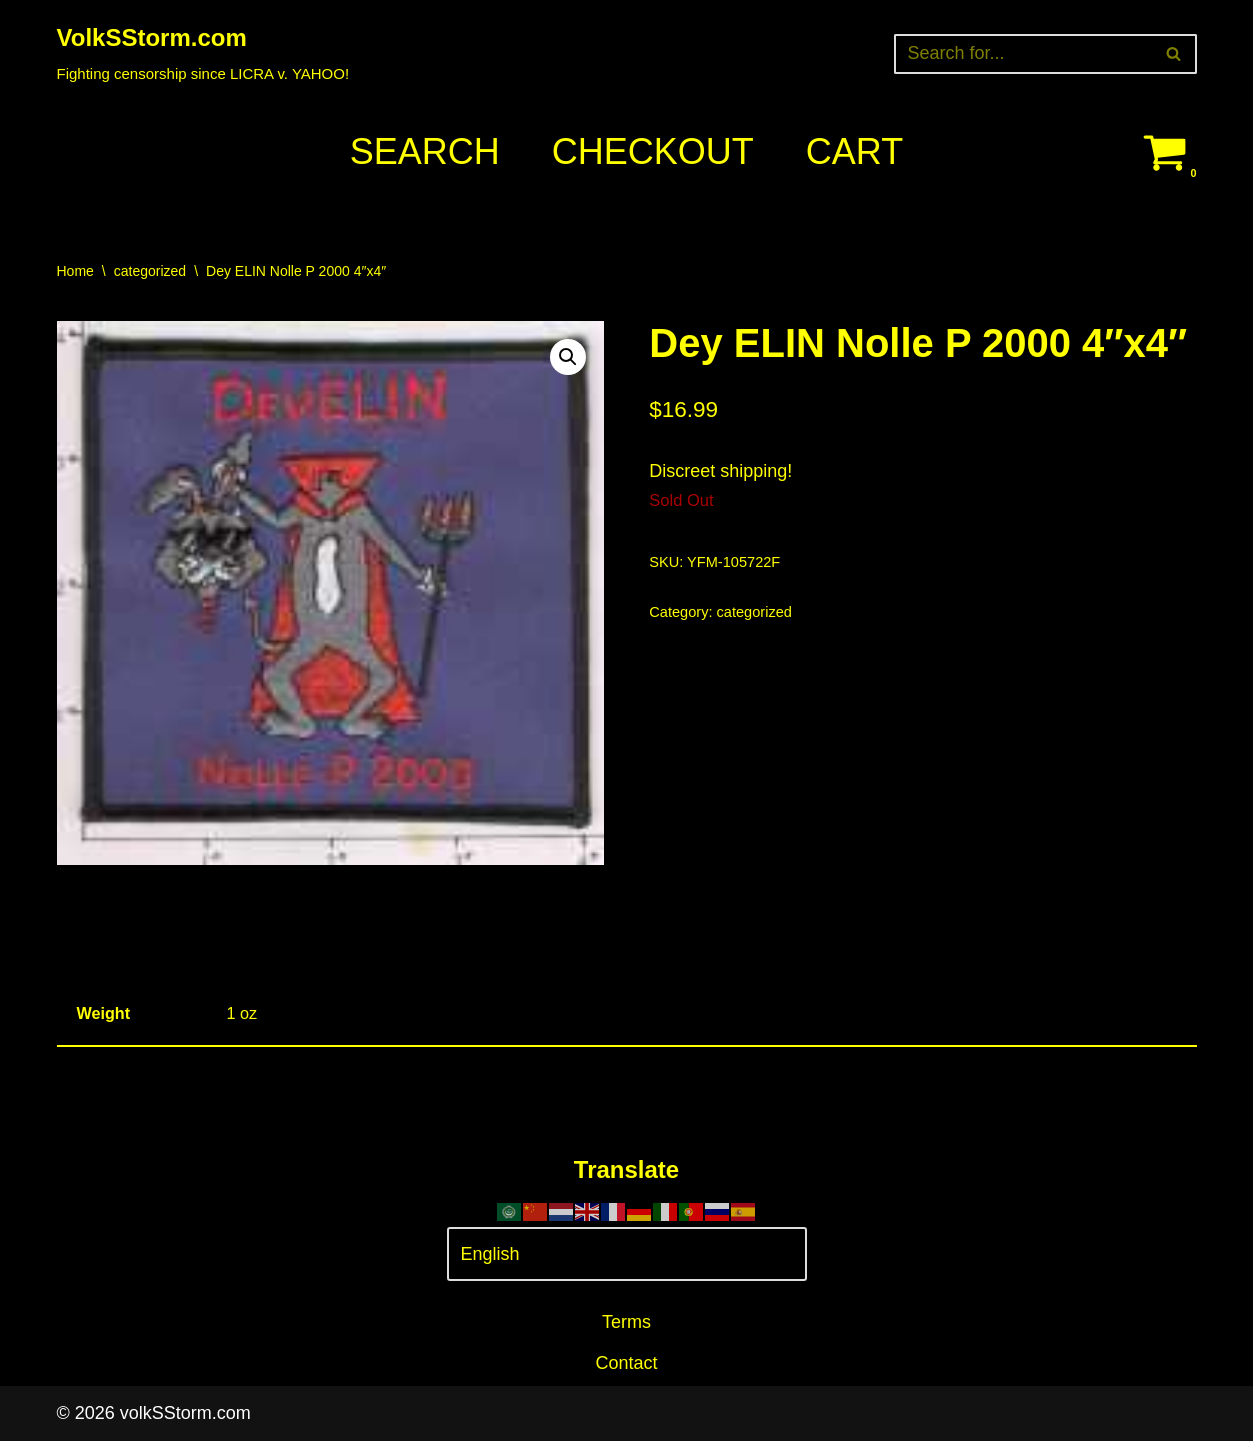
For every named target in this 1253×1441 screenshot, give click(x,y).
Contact (626, 1363)
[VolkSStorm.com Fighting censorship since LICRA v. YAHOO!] (203, 53)
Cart (854, 151)
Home (75, 271)
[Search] (1023, 54)
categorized (150, 271)
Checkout (653, 151)
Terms (626, 1322)
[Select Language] (627, 1254)
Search (425, 151)
